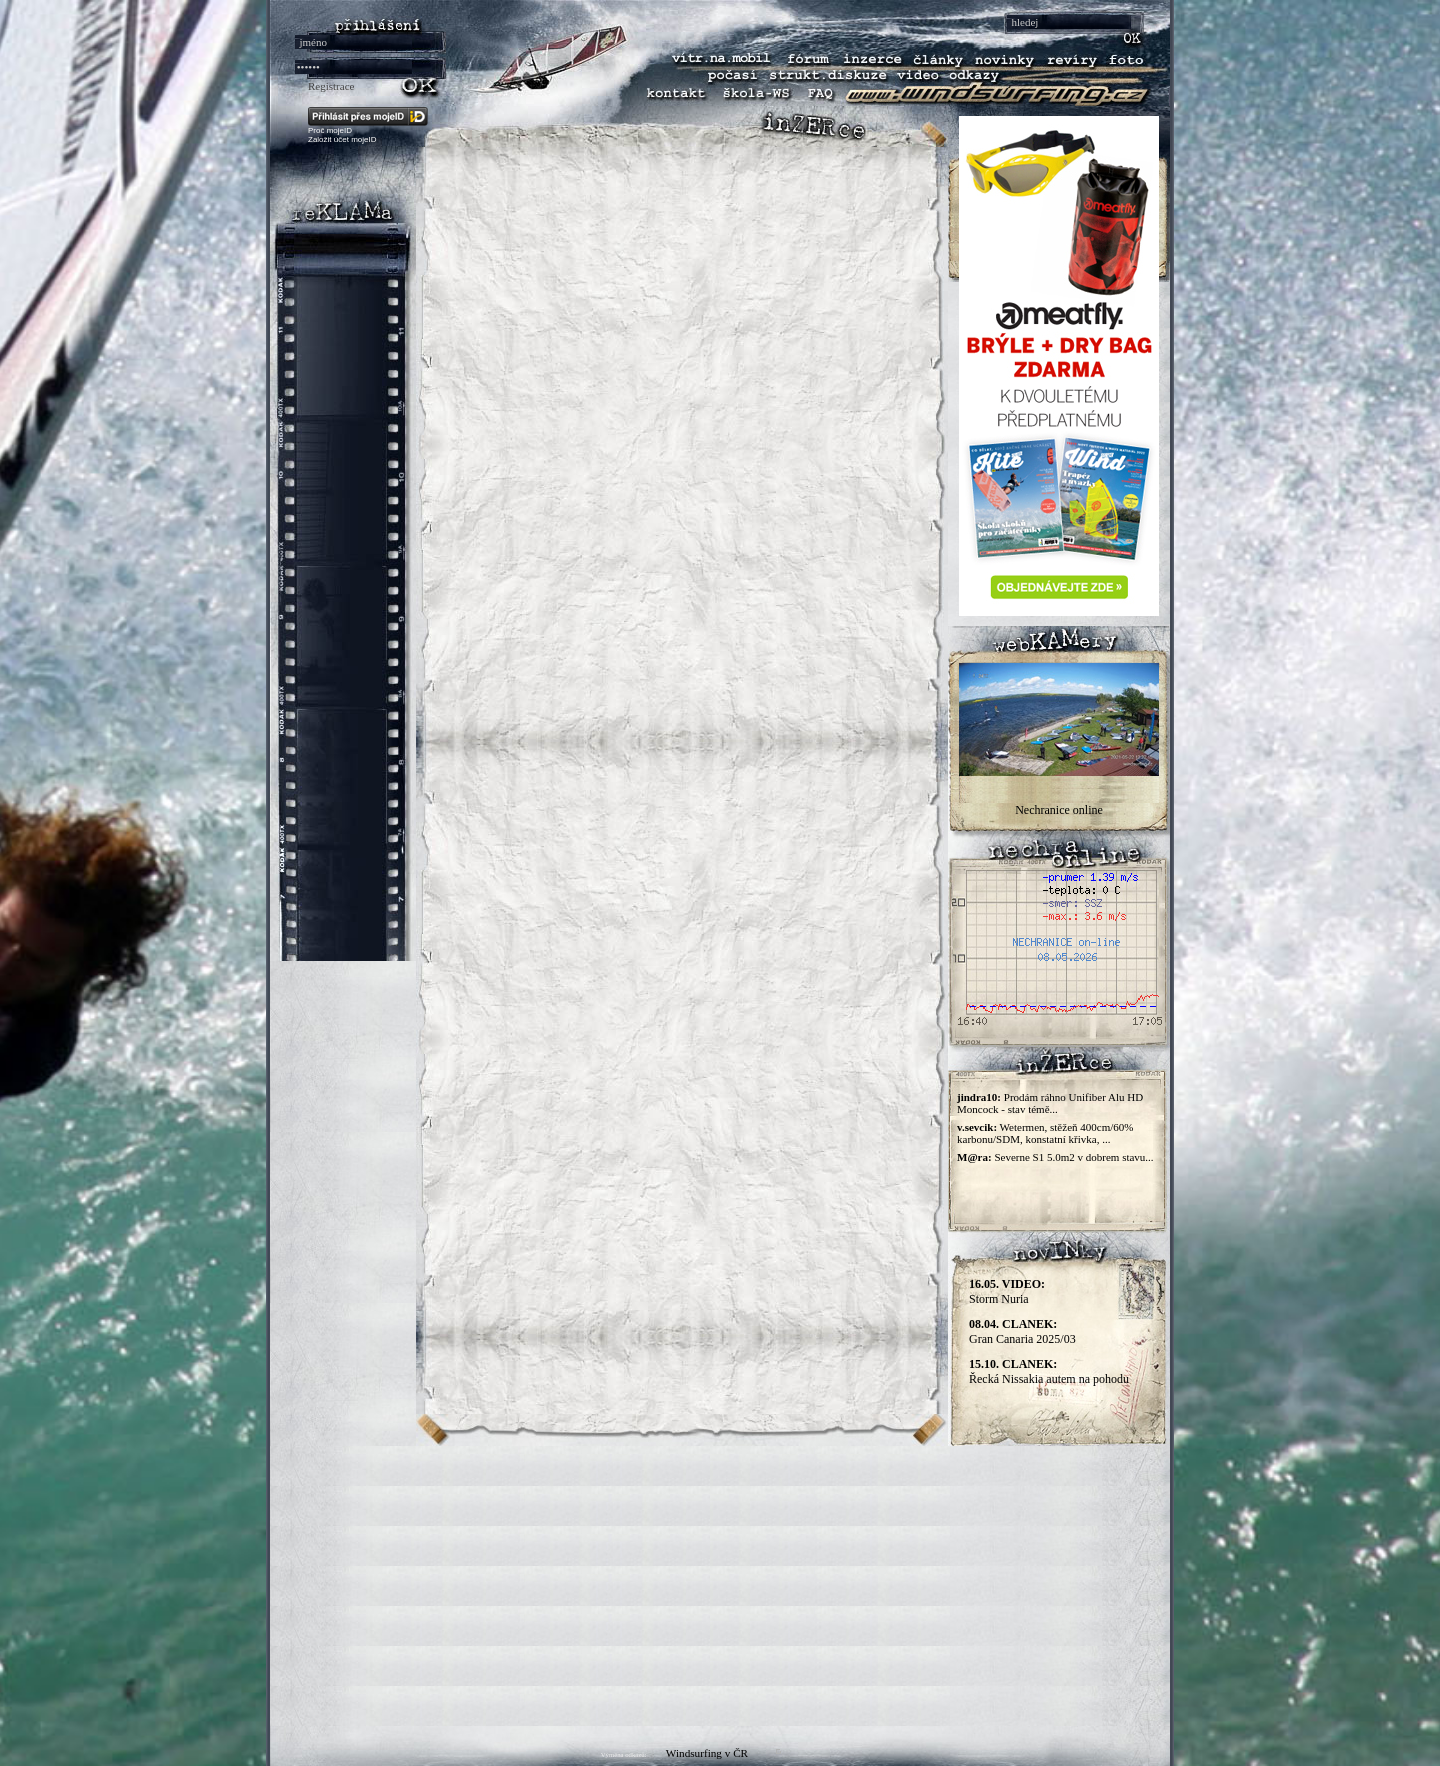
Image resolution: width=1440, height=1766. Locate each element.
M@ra (972, 1157)
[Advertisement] (720, 1586)
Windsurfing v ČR (707, 1753)
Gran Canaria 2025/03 (1022, 1331)
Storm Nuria (1007, 1291)
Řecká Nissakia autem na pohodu (1049, 1371)
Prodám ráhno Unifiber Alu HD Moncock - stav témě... (1050, 1103)
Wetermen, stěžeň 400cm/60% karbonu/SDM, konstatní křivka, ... (1045, 1133)
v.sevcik (975, 1127)
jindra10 (977, 1097)
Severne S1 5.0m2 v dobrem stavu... (1073, 1157)
